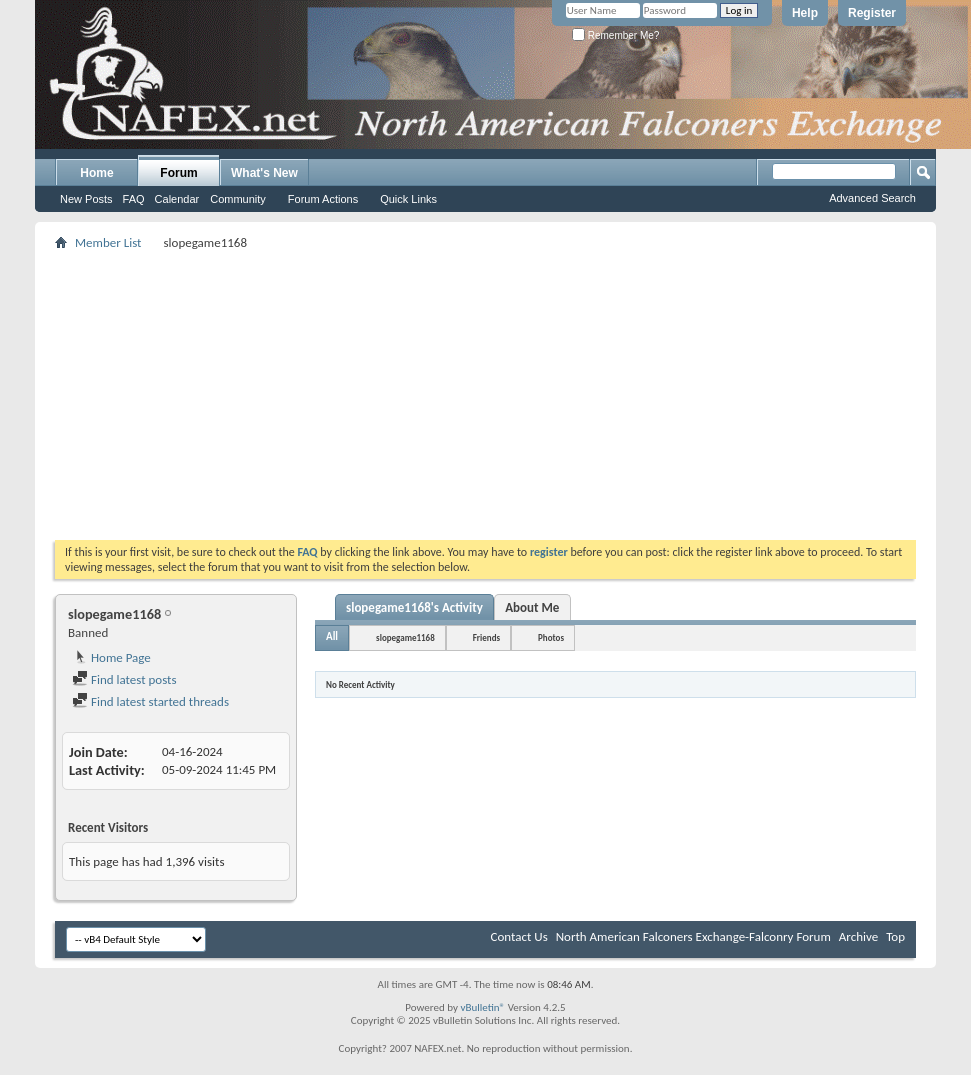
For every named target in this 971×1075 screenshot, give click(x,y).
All (332, 636)
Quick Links (408, 199)
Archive (858, 936)
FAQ (134, 199)
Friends (486, 637)
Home (96, 173)
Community (238, 199)
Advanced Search (872, 198)
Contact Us (519, 936)
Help (805, 13)
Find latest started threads (150, 701)
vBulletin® (482, 1007)
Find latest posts (124, 679)
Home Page (111, 657)
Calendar (177, 199)
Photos (551, 637)
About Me (532, 607)
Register (872, 13)
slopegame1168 (405, 637)
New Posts (86, 199)
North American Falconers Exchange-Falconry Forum (693, 936)
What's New (264, 173)
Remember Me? (615, 35)
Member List (108, 242)
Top (895, 936)
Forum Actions (323, 199)
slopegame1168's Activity (414, 607)
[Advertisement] (485, 395)
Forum (178, 173)
